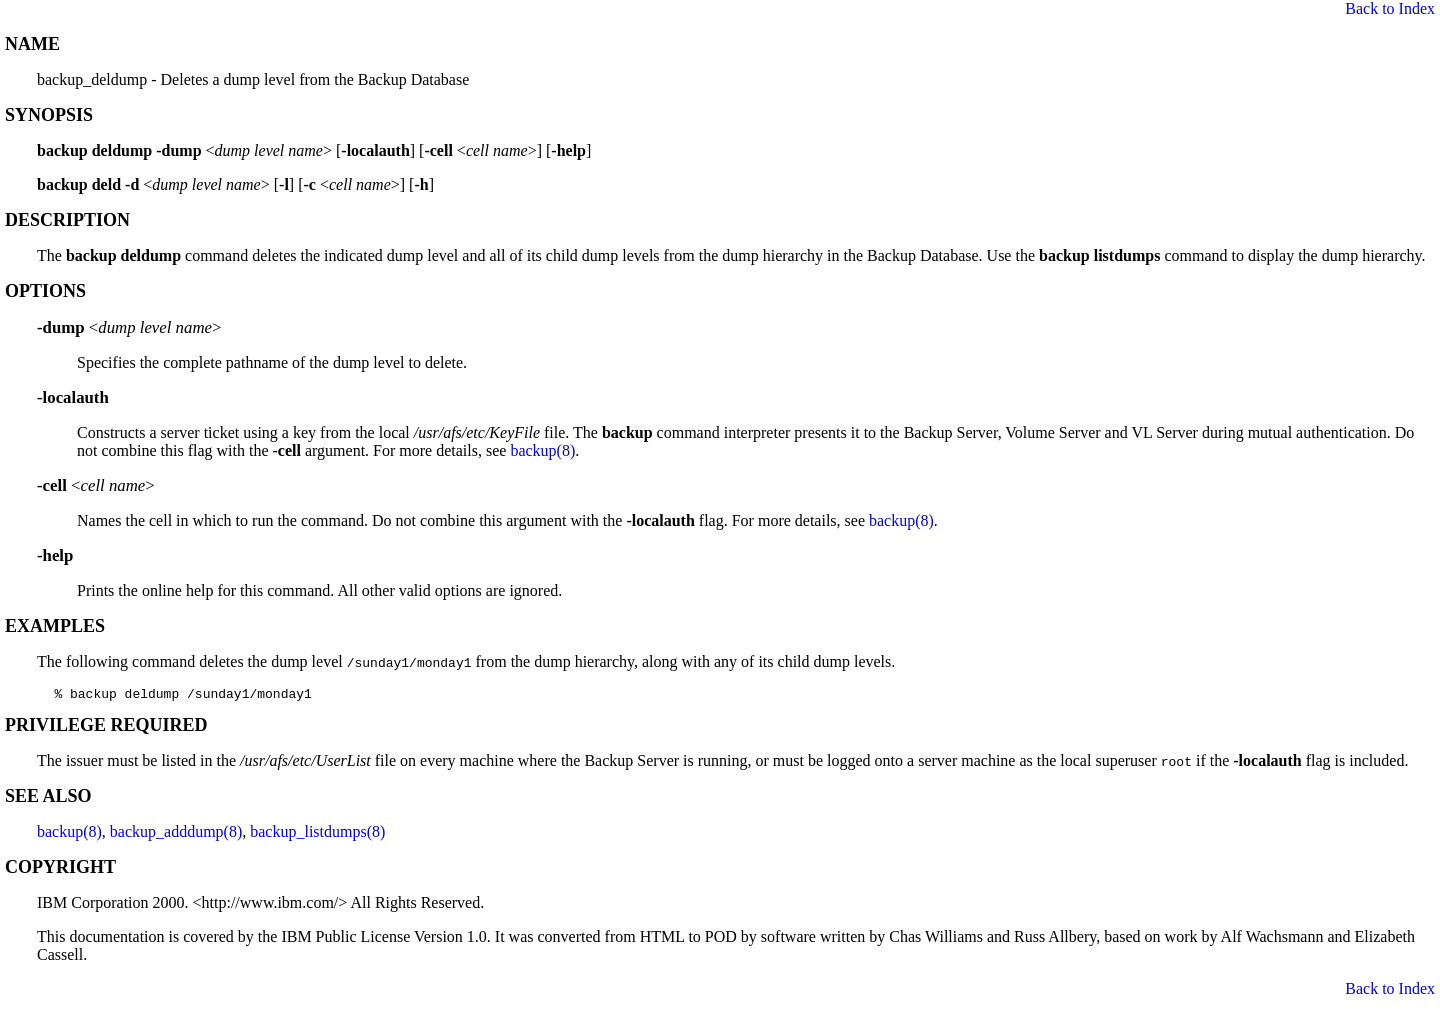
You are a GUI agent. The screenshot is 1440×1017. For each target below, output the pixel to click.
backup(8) (542, 450)
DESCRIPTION (67, 220)
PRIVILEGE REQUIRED (106, 728)
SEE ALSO (48, 799)
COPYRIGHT (60, 870)
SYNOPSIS (49, 115)
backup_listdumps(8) (317, 834)
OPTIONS (45, 291)
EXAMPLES (55, 626)
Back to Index (1390, 8)
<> (129, 327)
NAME (32, 44)
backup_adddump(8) (176, 834)
